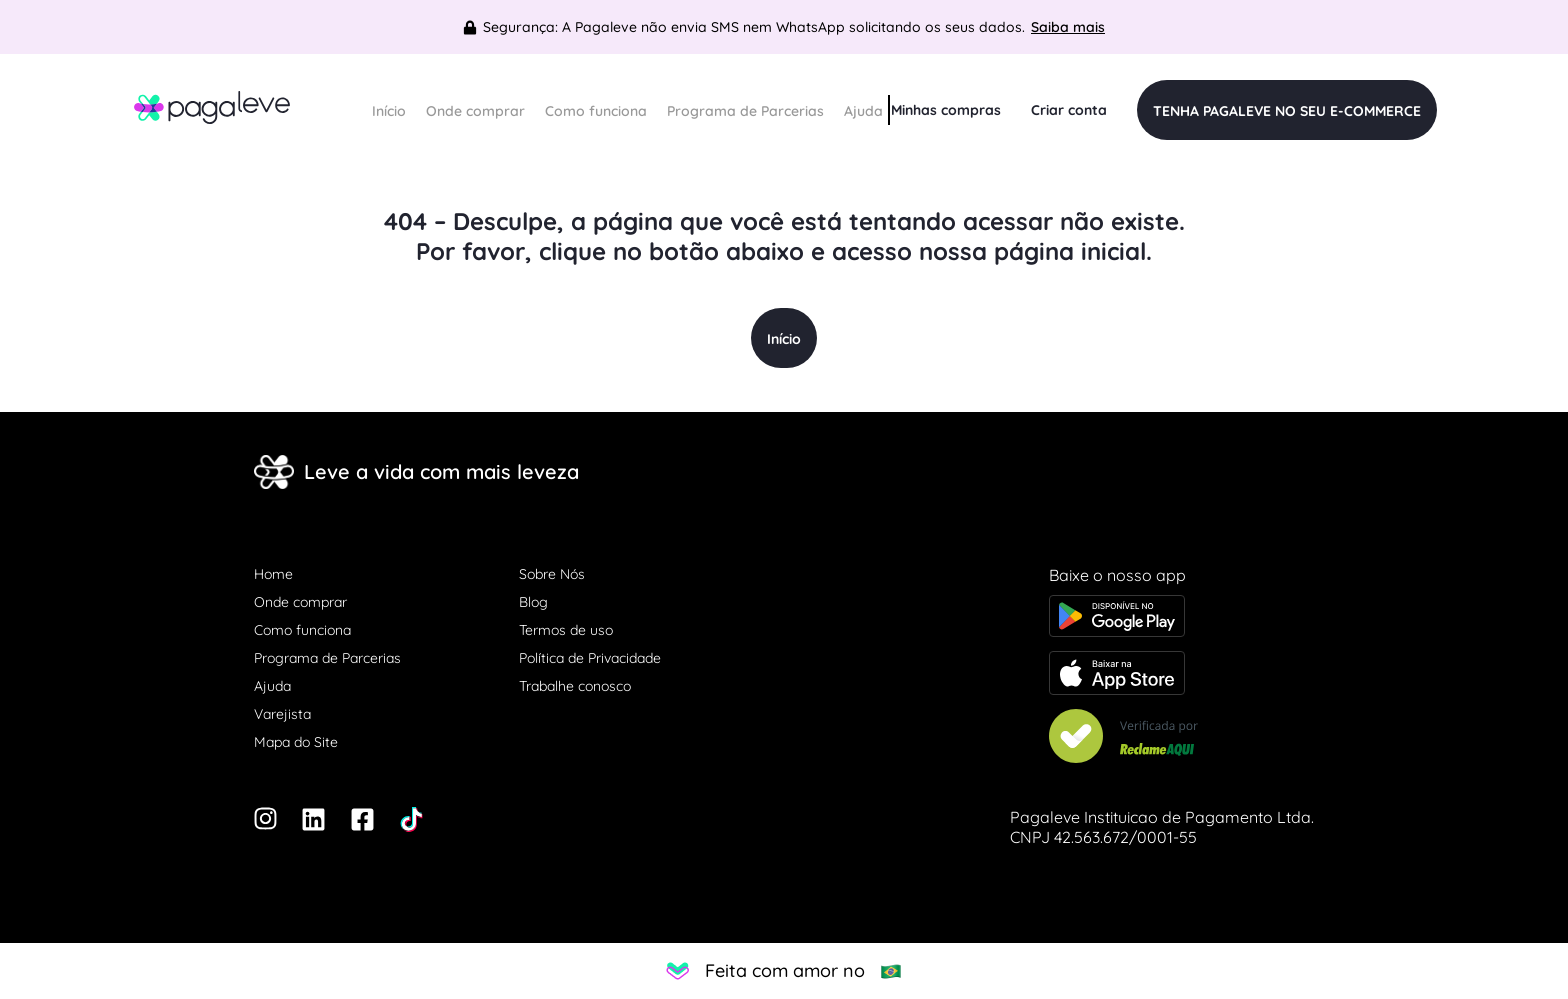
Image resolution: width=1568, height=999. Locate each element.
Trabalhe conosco (575, 686)
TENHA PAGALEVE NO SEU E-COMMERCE (1287, 111)
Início (389, 111)
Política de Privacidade (590, 658)
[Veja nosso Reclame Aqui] (1181, 738)
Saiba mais (1068, 27)
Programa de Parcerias (745, 111)
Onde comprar (475, 111)
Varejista (282, 714)
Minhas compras (946, 110)
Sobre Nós (552, 574)
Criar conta (1069, 110)
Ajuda (863, 111)
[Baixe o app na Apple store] (1181, 675)
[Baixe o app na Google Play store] (1181, 618)
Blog (533, 602)
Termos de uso (566, 630)
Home (273, 574)
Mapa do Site (296, 742)
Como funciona (596, 111)
